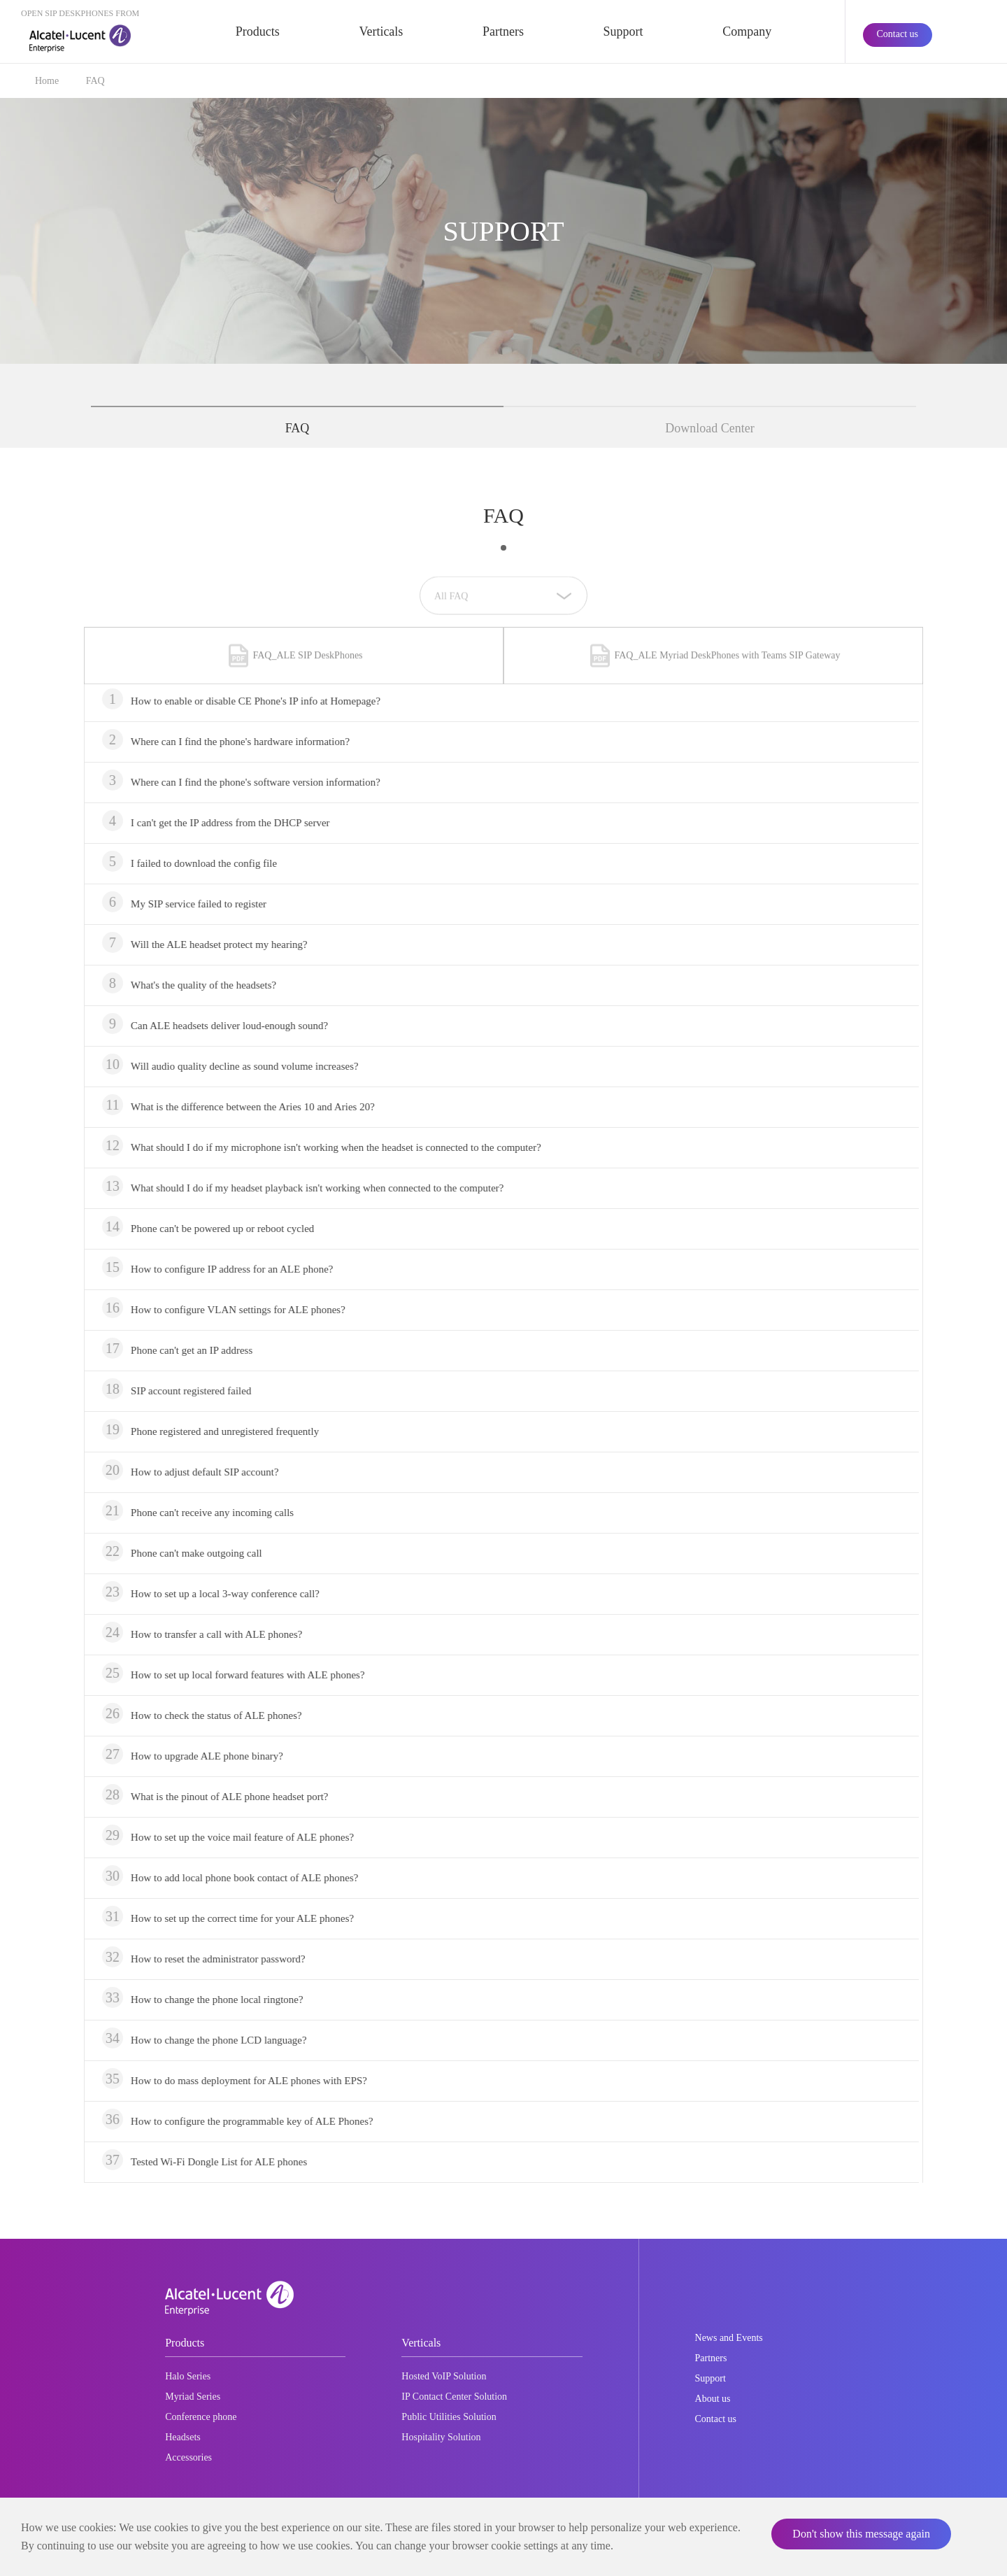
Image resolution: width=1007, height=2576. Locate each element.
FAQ (95, 81)
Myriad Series (192, 2396)
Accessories (188, 2457)
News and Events (729, 2338)
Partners (503, 31)
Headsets (183, 2437)
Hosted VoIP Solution (443, 2376)
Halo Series (187, 2376)
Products (258, 31)
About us (713, 2398)
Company (746, 31)
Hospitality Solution (440, 2437)
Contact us (898, 34)
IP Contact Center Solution (454, 2396)
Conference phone (200, 2417)
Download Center (709, 428)
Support (623, 31)
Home (47, 81)
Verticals (381, 31)
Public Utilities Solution (448, 2417)
